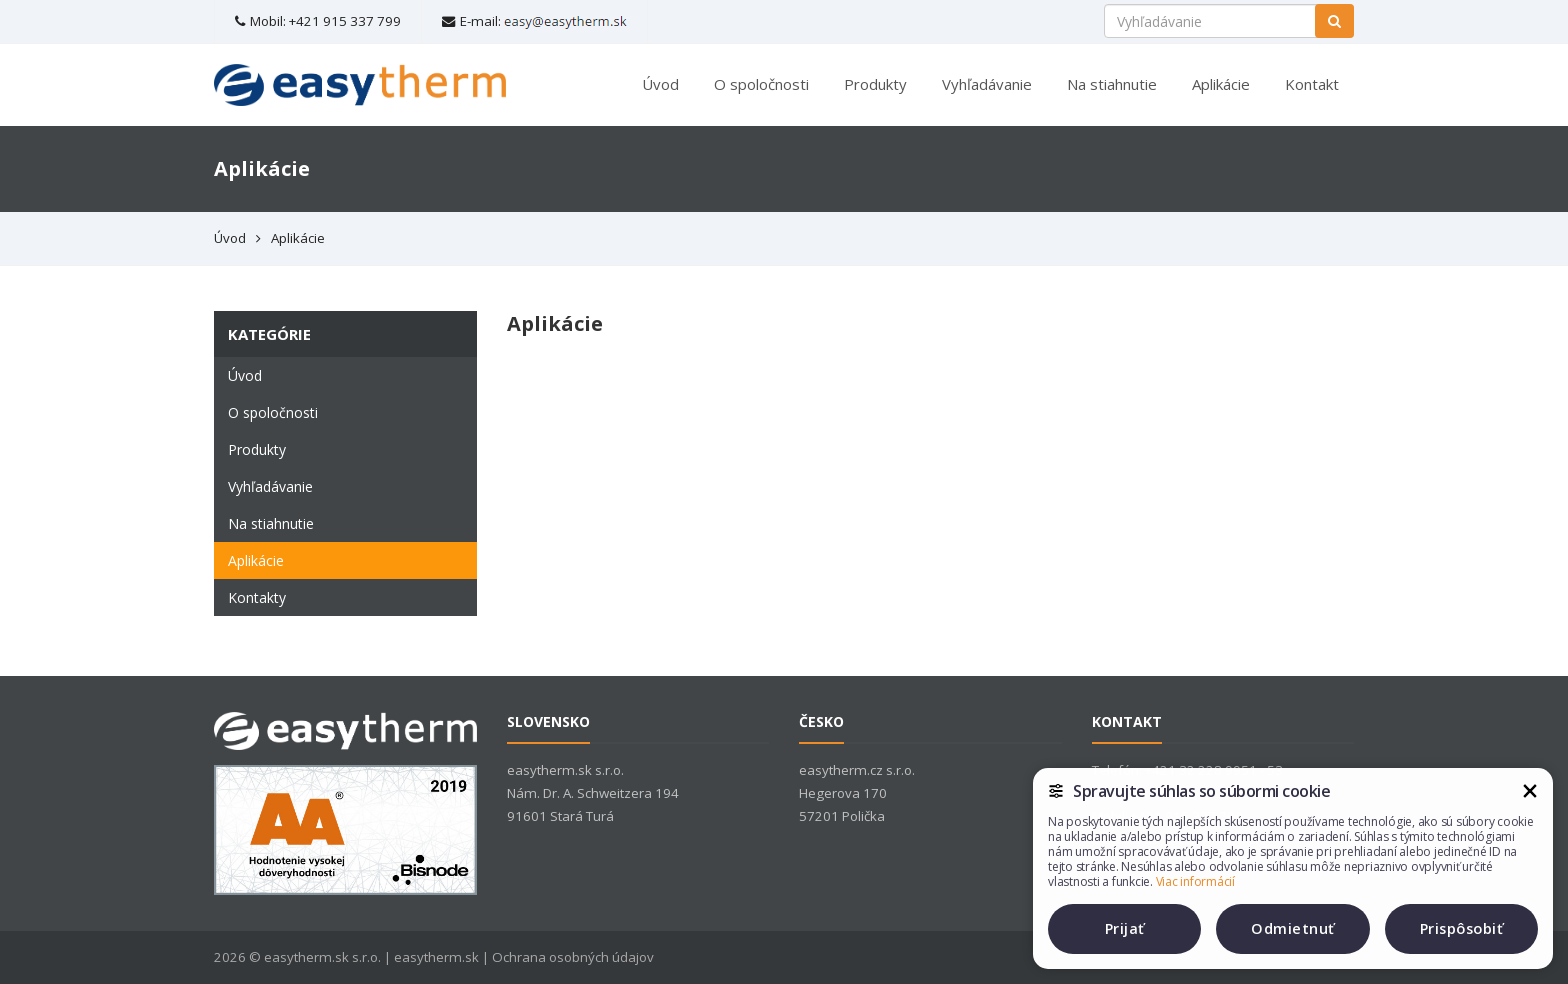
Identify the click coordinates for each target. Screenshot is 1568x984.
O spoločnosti (761, 84)
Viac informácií (1195, 881)
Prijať (1125, 928)
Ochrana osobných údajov (573, 957)
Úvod (660, 84)
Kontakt (1312, 84)
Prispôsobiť (1462, 928)
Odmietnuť (1293, 928)
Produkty (875, 84)
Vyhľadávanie (987, 84)
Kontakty (257, 597)
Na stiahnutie (1112, 84)
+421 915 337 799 (345, 21)
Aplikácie (1221, 84)
